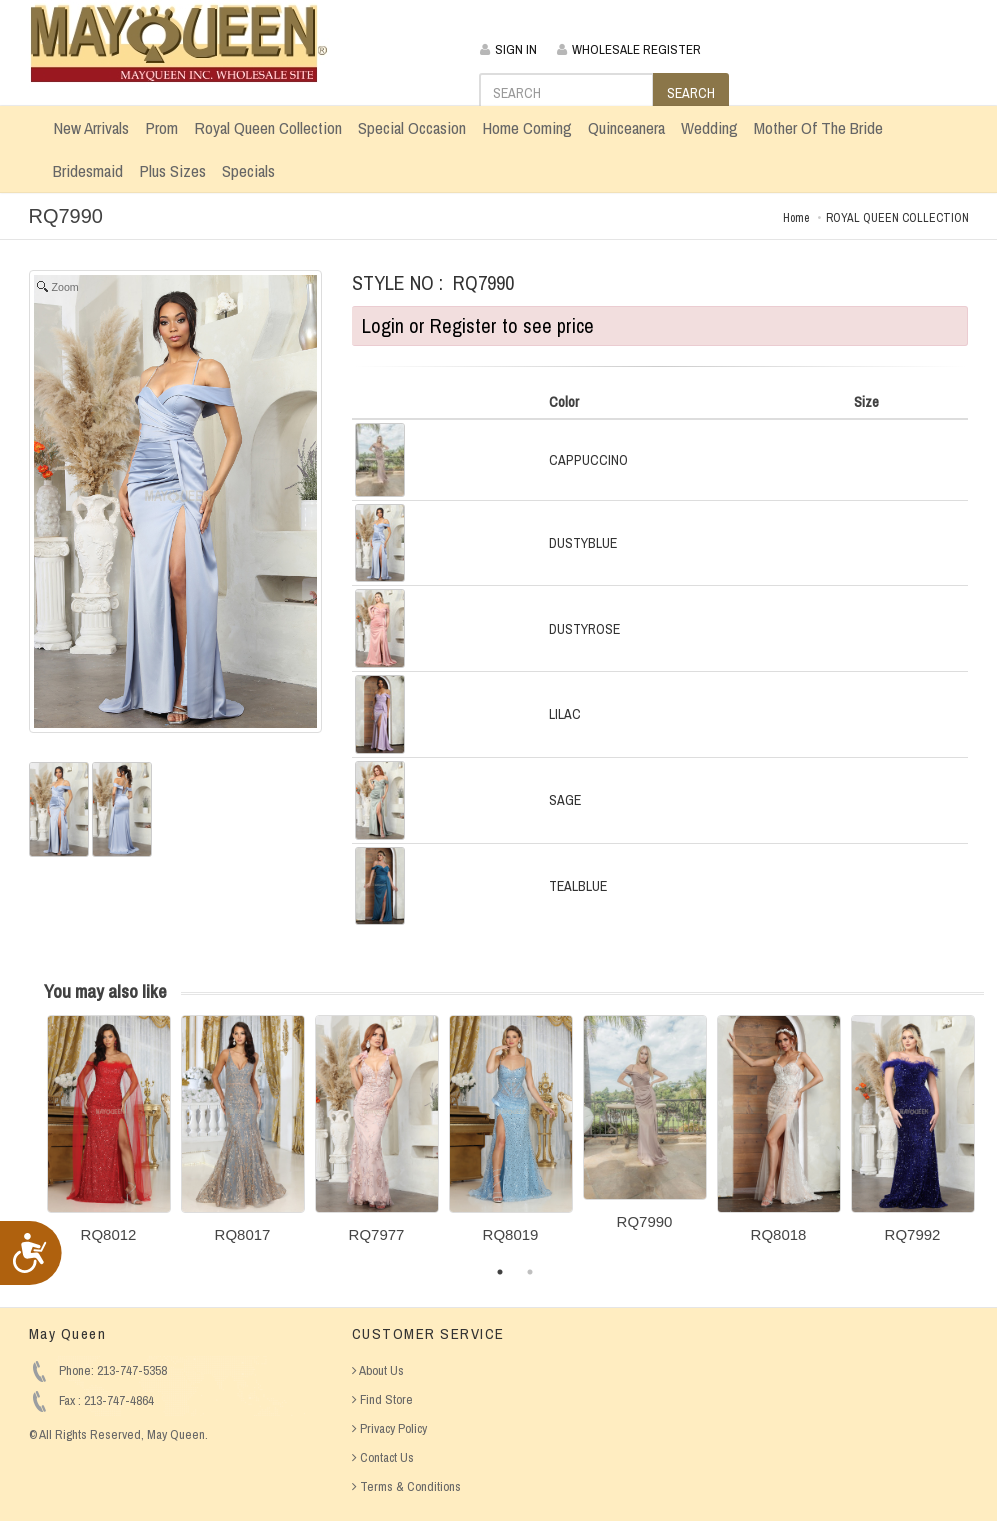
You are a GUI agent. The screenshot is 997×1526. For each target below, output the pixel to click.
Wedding (709, 127)
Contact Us (383, 1457)
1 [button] (500, 1272)
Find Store (382, 1399)
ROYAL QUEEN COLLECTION (897, 218)
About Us (378, 1370)
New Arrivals (91, 127)
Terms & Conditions (406, 1486)
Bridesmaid (88, 170)
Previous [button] (32, 1141)
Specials (248, 170)
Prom (161, 127)
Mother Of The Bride (818, 127)
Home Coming (527, 127)
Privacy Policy (389, 1428)
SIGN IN (508, 49)
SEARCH (691, 93)
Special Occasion (412, 127)
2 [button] (530, 1272)
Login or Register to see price (478, 325)
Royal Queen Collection (268, 127)
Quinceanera (626, 127)
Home (796, 218)
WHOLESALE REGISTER (629, 49)
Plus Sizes (172, 170)
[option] (109, 1136)
